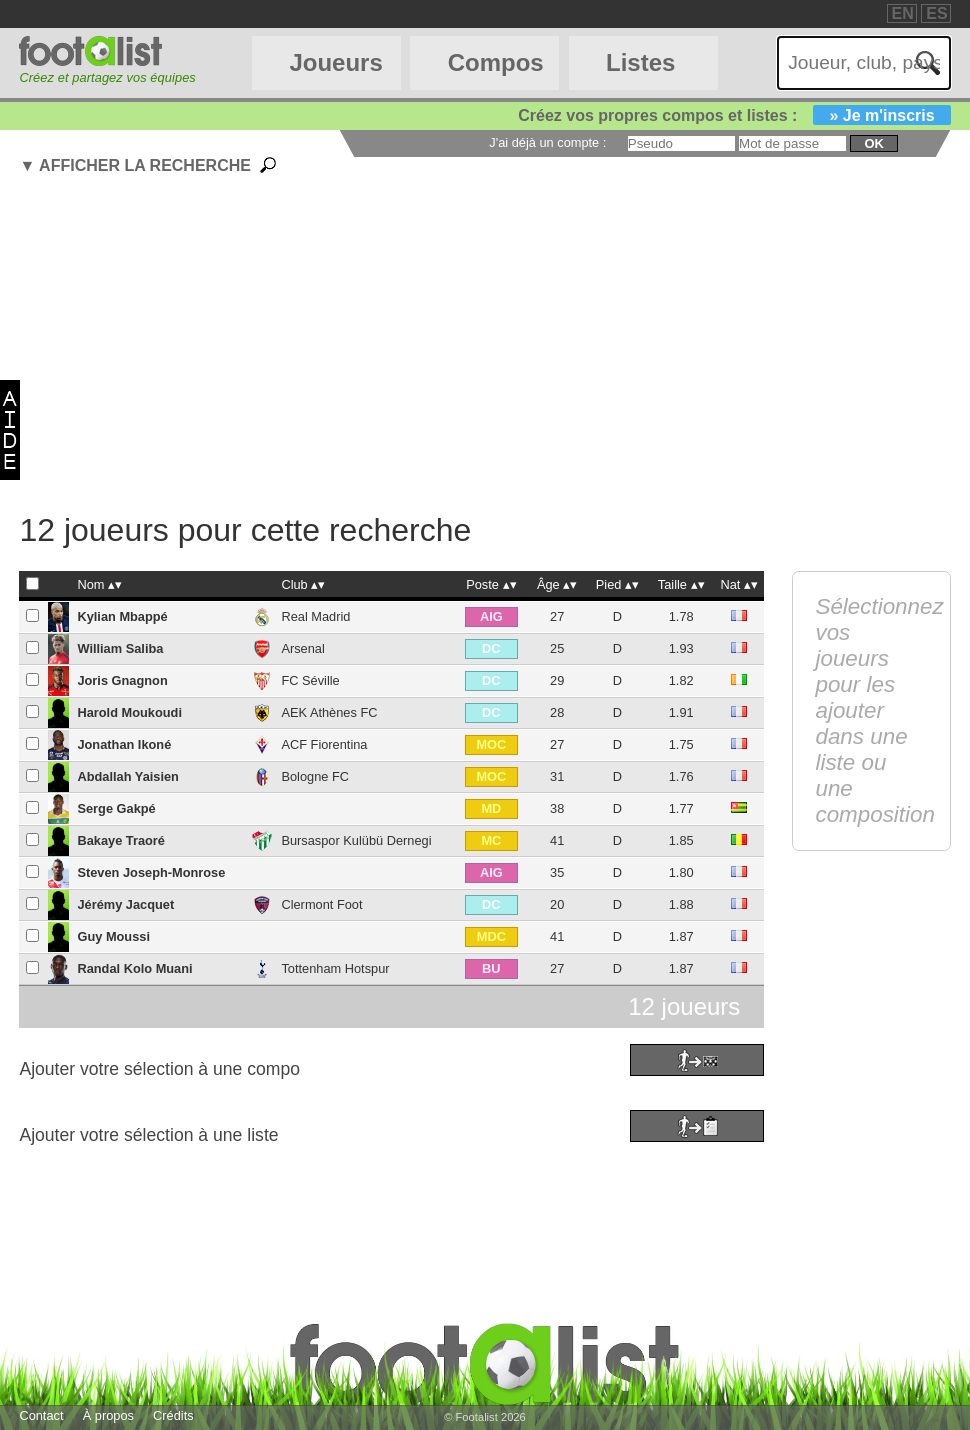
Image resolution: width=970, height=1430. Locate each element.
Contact (41, 1415)
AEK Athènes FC (329, 712)
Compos (496, 62)
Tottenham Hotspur (335, 968)
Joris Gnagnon (122, 680)
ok (873, 143)
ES (936, 13)
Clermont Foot (321, 904)
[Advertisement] (494, 347)
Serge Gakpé (116, 808)
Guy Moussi (113, 936)
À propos (108, 1415)
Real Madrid (315, 616)
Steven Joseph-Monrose (151, 872)
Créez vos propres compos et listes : (734, 115)
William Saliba (120, 648)
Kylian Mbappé (122, 616)
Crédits (173, 1415)
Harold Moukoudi (129, 712)
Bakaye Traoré (121, 840)
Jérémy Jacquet (125, 904)
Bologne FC (315, 776)
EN (903, 13)
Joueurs (335, 62)
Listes (640, 62)
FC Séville (310, 680)
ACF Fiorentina (324, 744)
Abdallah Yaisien (127, 776)
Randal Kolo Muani (134, 968)
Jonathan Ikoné (124, 744)
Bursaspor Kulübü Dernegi (356, 840)
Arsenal (302, 648)
